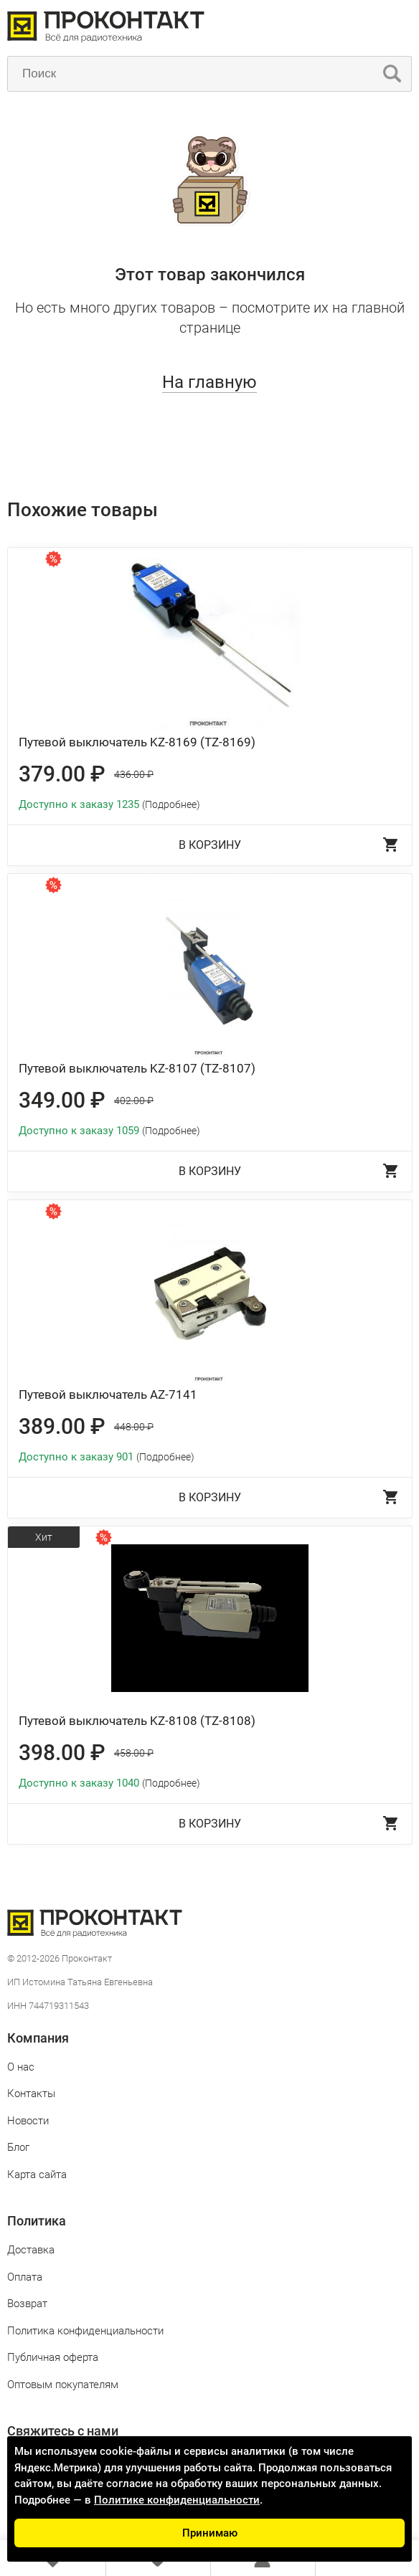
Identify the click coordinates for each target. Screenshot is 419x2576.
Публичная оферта (52, 2357)
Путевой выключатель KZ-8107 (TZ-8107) (137, 1068)
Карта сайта (37, 2174)
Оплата (24, 2277)
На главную (209, 382)
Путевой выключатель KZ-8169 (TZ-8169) (137, 742)
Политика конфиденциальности (85, 2330)
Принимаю (209, 2533)
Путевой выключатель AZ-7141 (108, 1394)
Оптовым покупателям (62, 2384)
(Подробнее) (171, 804)
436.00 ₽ (134, 774)
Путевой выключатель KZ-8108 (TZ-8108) (137, 1721)
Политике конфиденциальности (177, 2500)
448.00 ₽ (134, 1426)
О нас (20, 2067)
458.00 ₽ (134, 1753)
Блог (18, 2147)
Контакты (31, 2093)
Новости (28, 2120)
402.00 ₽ (134, 1100)
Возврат (27, 2303)
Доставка (31, 2249)
